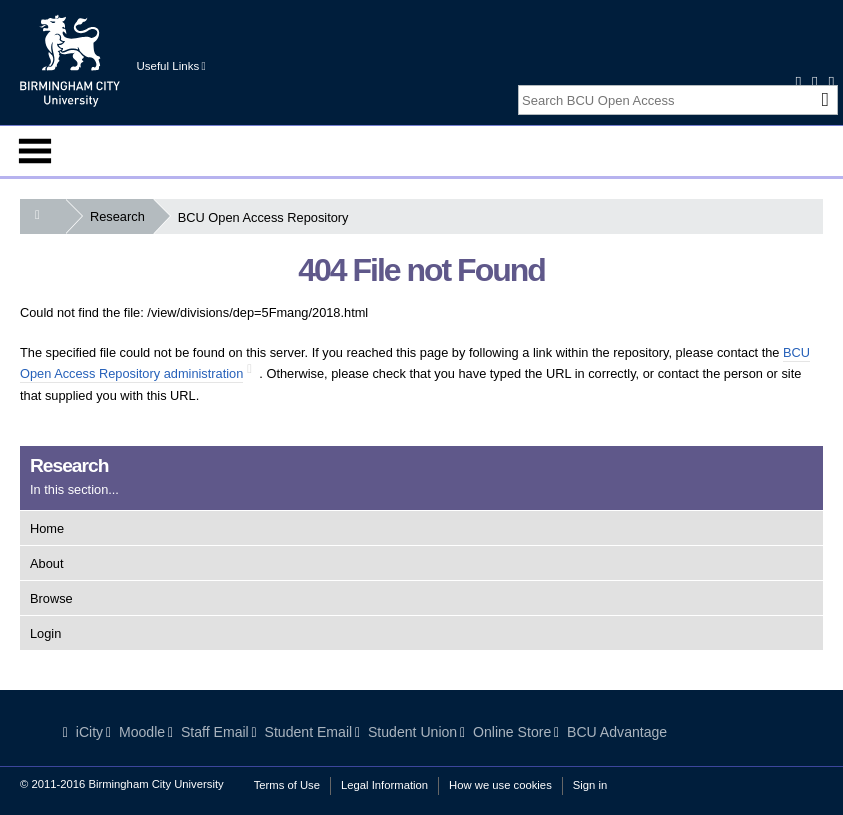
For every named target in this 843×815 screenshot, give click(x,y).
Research (121, 216)
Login (45, 633)
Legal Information (384, 785)
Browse (51, 598)
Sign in (590, 785)
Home (47, 528)
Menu (35, 151)
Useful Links (170, 66)
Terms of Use (287, 785)
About (46, 563)
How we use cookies (500, 785)
